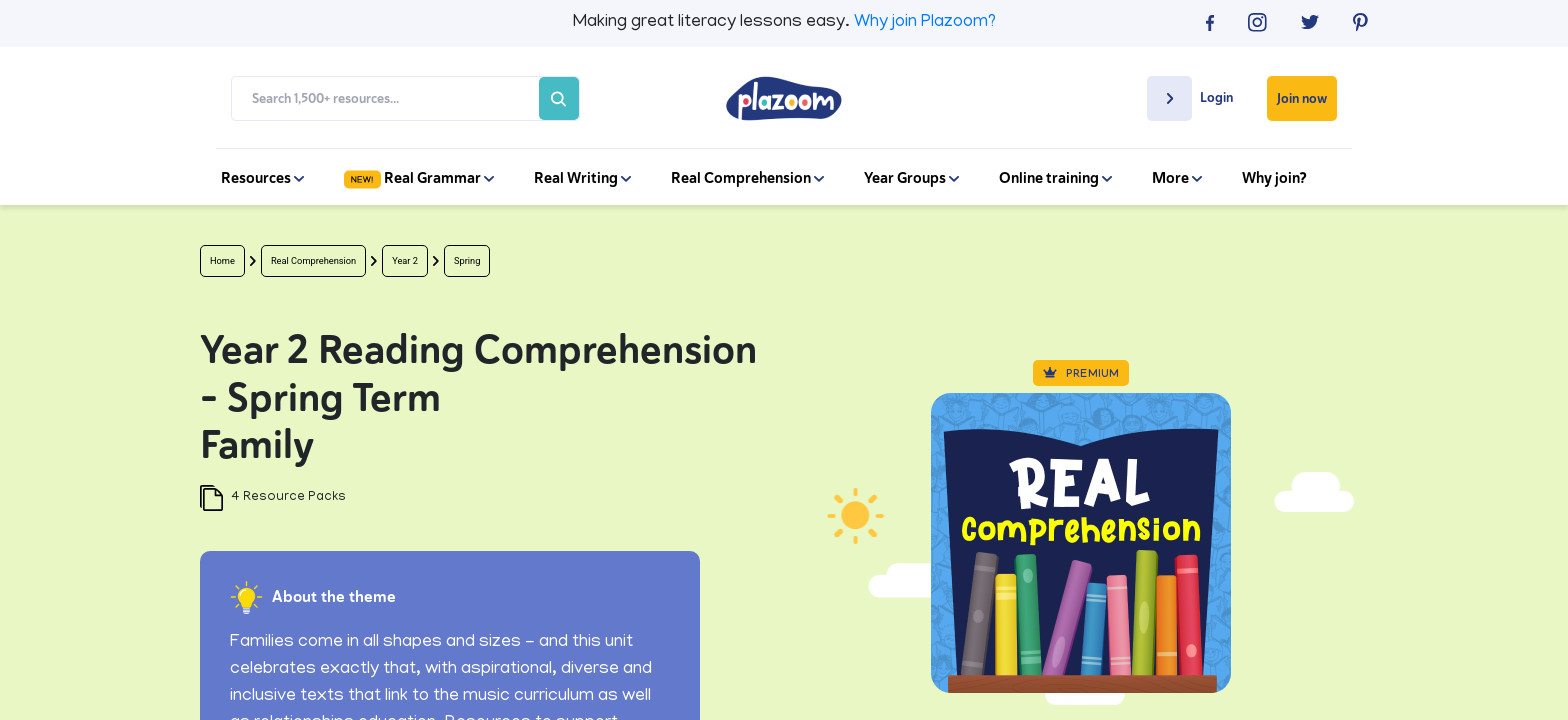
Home (222, 260)
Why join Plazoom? (925, 23)
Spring (467, 260)
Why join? (1274, 178)
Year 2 (405, 260)
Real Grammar (419, 178)
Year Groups (911, 178)
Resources (262, 178)
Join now (1302, 98)
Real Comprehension (747, 178)
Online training (1055, 178)
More (1177, 178)
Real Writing (582, 178)
